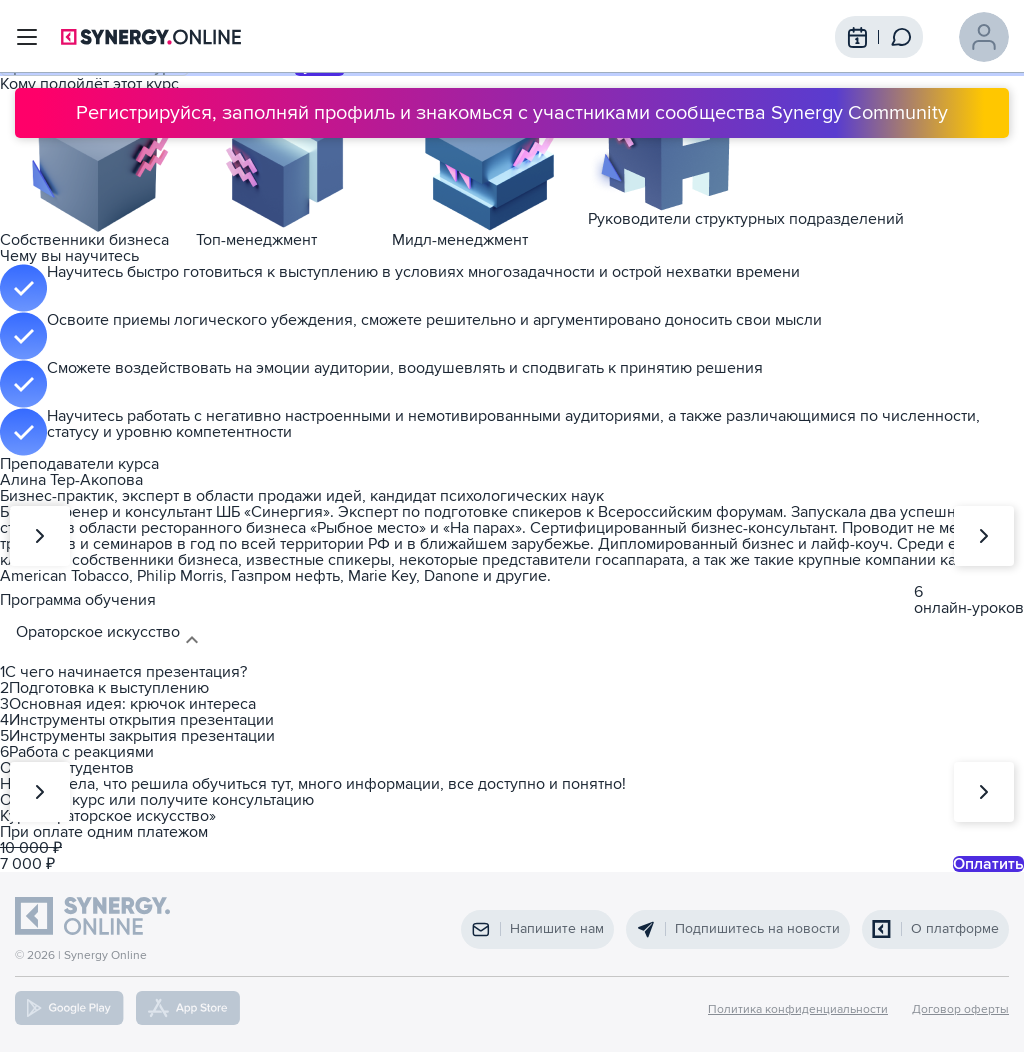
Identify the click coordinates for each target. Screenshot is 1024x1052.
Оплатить (988, 864)
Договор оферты (960, 1010)
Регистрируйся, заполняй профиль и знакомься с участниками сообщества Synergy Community (512, 113)
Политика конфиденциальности (798, 1010)
